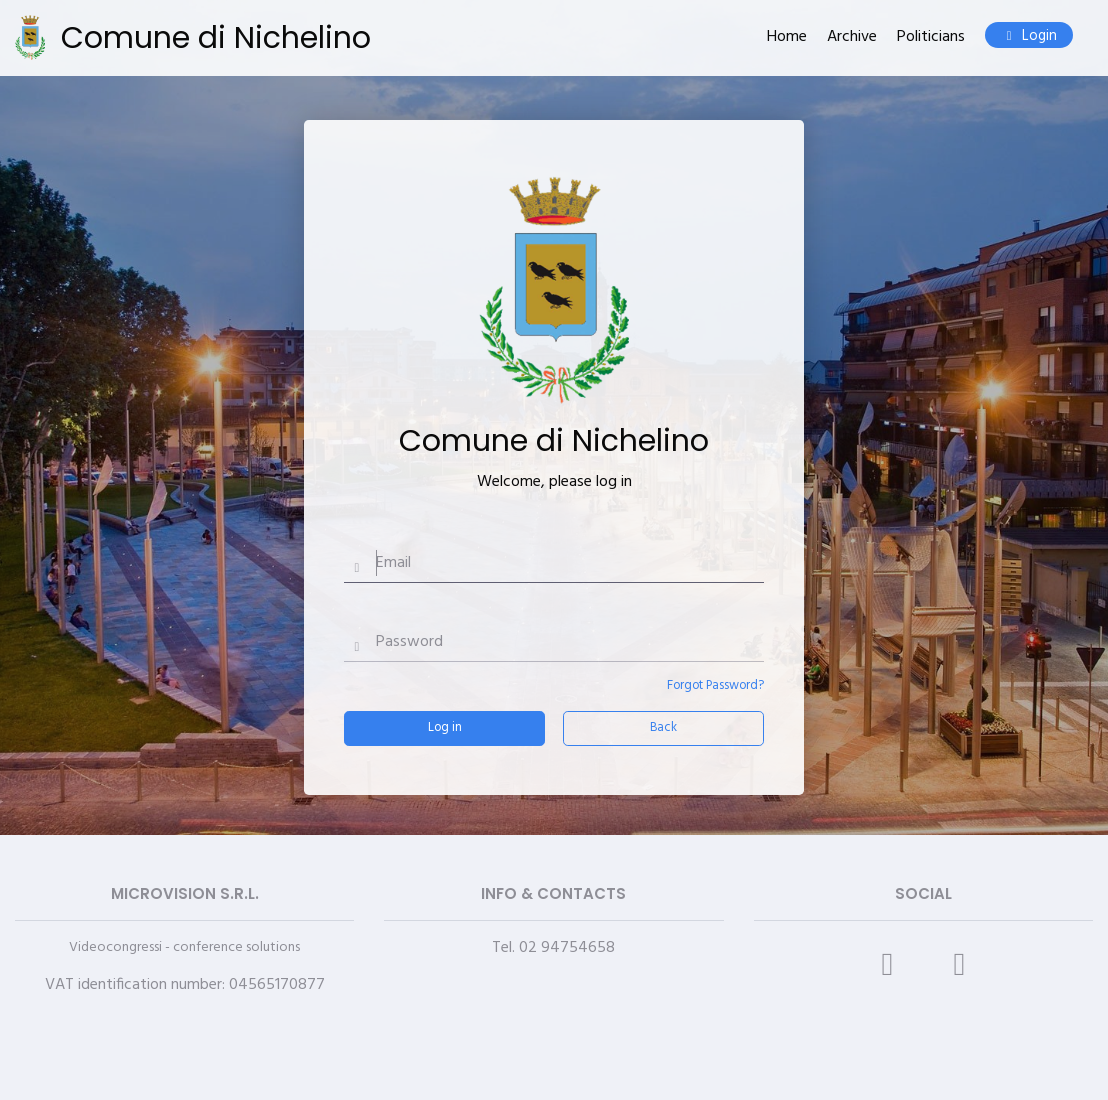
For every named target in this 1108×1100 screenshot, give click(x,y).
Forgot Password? (715, 685)
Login (1029, 36)
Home (787, 37)
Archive (852, 37)
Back (663, 727)
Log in (445, 727)
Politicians (931, 37)
